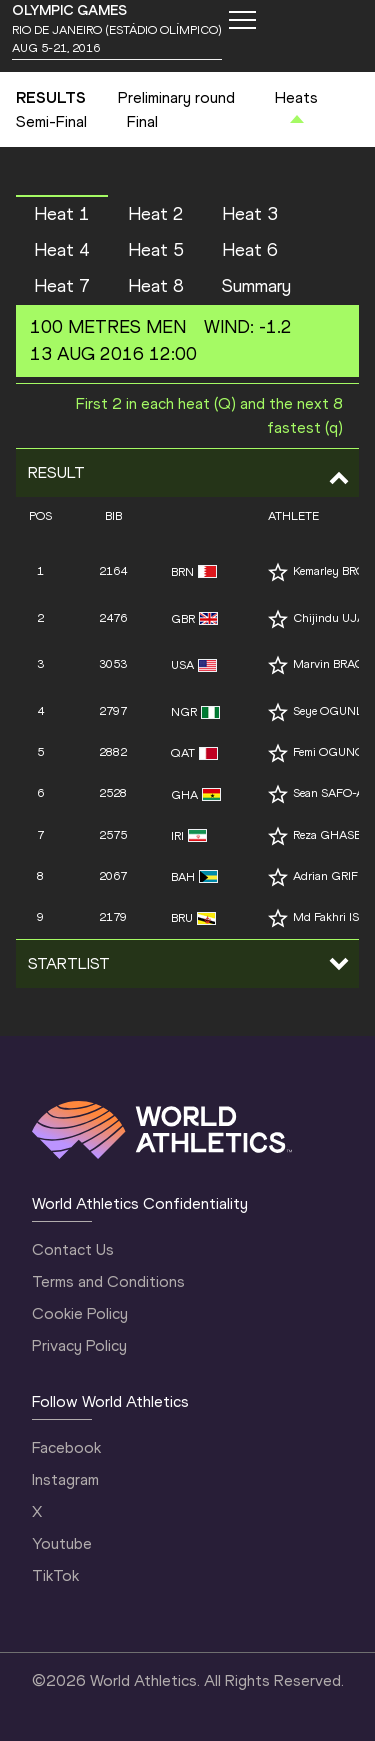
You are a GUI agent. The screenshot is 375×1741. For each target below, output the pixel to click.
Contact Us (73, 1249)
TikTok (55, 1575)
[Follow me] (278, 572)
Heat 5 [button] (156, 250)
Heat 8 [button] (156, 286)
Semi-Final (51, 121)
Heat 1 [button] (62, 214)
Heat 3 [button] (250, 214)
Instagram (65, 1479)
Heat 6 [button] (250, 250)
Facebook (66, 1447)
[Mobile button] (242, 20)
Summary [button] (256, 286)
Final (142, 121)
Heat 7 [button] (62, 286)
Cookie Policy (80, 1313)
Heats (296, 97)
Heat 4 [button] (62, 250)
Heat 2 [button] (156, 214)
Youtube (62, 1543)
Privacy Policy (79, 1345)
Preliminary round (176, 97)
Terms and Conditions (108, 1281)
